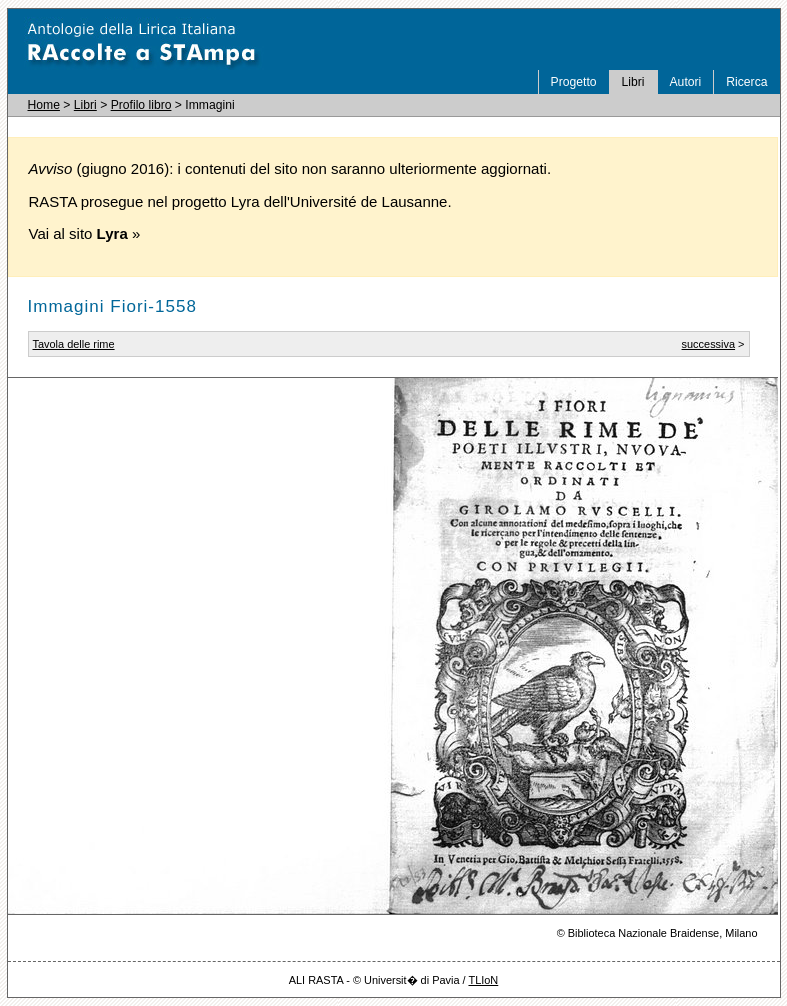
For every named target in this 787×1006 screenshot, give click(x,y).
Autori (686, 82)
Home (44, 105)
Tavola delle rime (74, 344)
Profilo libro (141, 105)
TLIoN (483, 980)
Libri (633, 82)
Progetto (574, 82)
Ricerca (746, 82)
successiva (709, 344)
